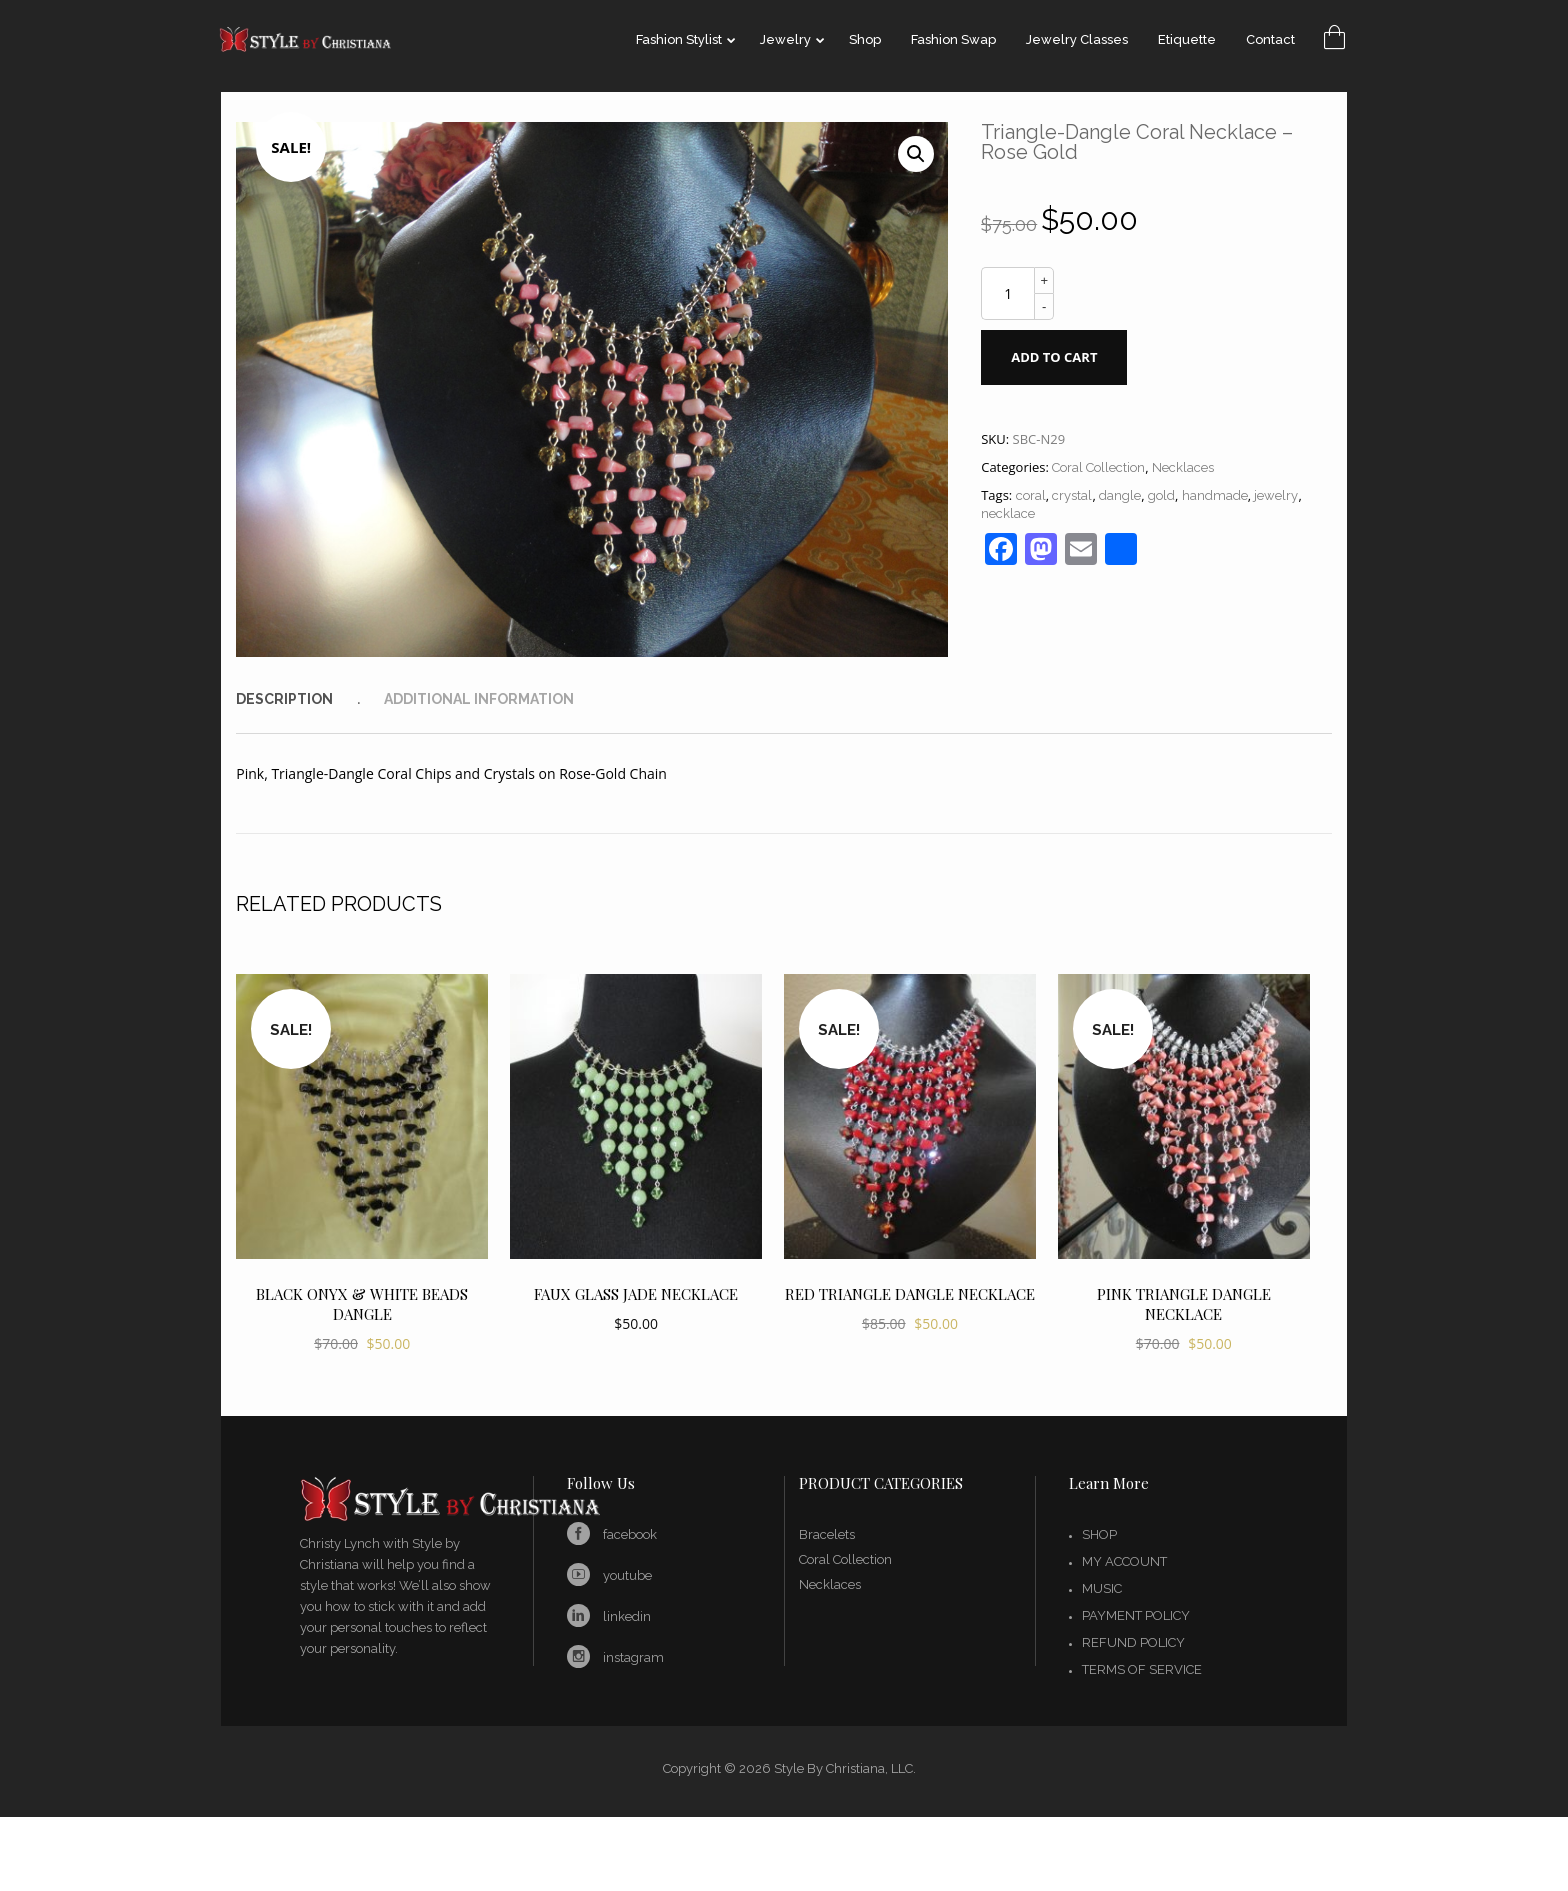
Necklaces (1183, 467)
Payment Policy (1136, 1615)
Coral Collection (1098, 467)
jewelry (1276, 495)
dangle (1120, 495)
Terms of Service (1142, 1669)
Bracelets (827, 1534)
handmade (1215, 495)
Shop (1099, 1534)
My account (1124, 1561)
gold (1161, 495)
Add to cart (1054, 357)
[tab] (308, 699)
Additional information (479, 699)
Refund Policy (1133, 1642)
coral (1031, 495)
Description (284, 699)
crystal (1072, 495)
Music (1102, 1588)
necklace (1008, 513)
